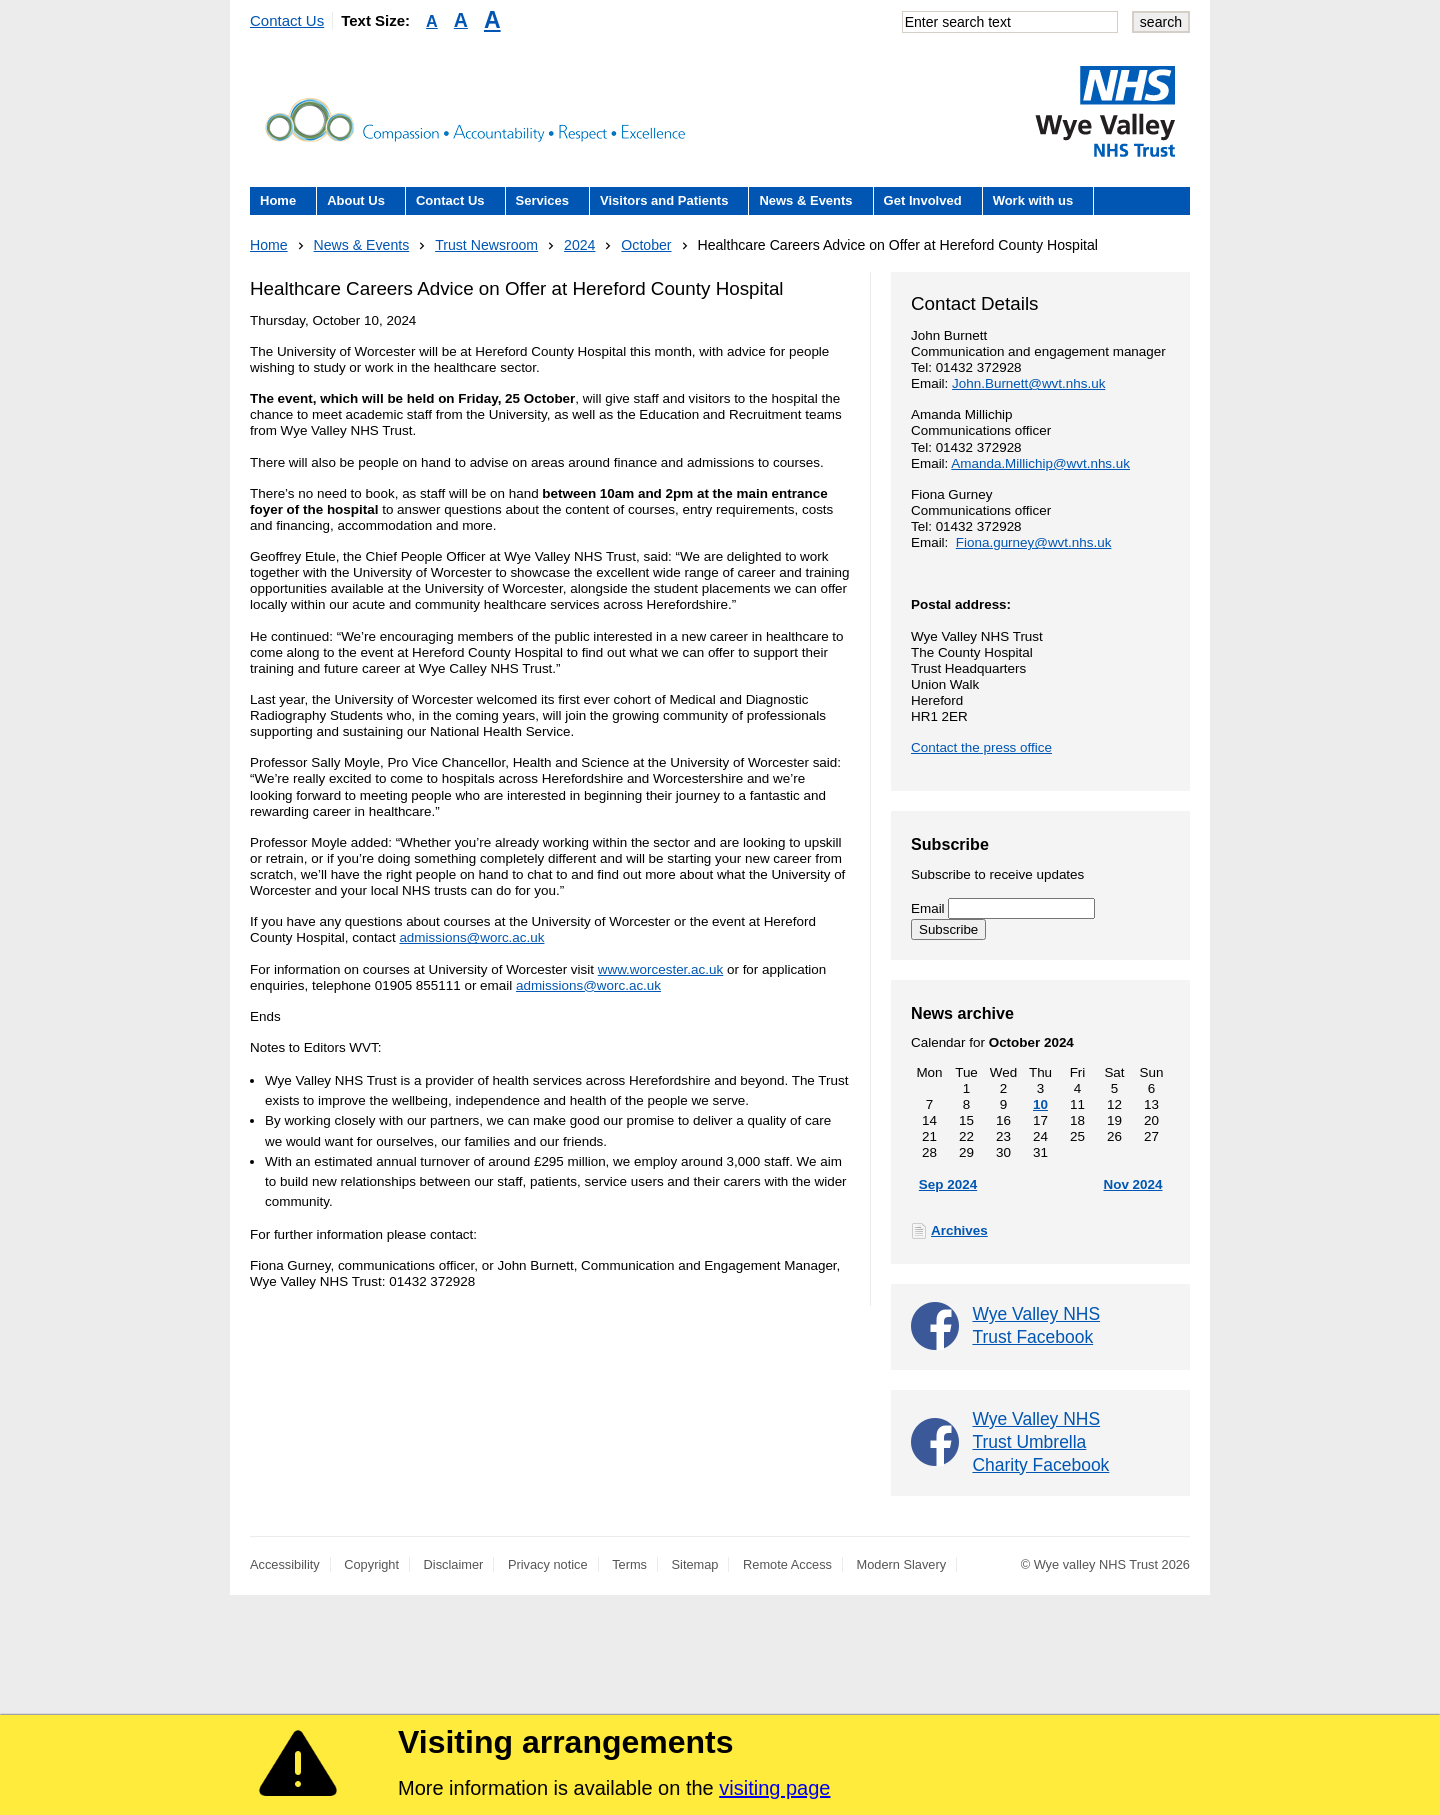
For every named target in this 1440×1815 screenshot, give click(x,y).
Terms (629, 1564)
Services (543, 200)
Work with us (1033, 200)
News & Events (805, 200)
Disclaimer (454, 1564)
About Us (356, 200)
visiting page (774, 1788)
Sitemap (695, 1564)
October (646, 245)
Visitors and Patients (664, 200)
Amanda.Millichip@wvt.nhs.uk (1040, 463)
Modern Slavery (902, 1564)
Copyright (371, 1564)
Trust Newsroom (486, 245)
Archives (959, 1230)
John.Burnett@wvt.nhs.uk (1028, 383)
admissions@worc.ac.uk (471, 937)
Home (278, 200)
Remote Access (787, 1564)
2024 (579, 245)
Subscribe (948, 929)
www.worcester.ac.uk (660, 969)
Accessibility (285, 1564)
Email (1003, 908)
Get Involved (923, 200)
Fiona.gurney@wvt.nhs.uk (1034, 542)
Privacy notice (548, 1564)
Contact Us (287, 20)
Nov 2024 (1132, 1184)
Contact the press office (981, 747)
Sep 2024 (948, 1184)
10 (1040, 1104)
